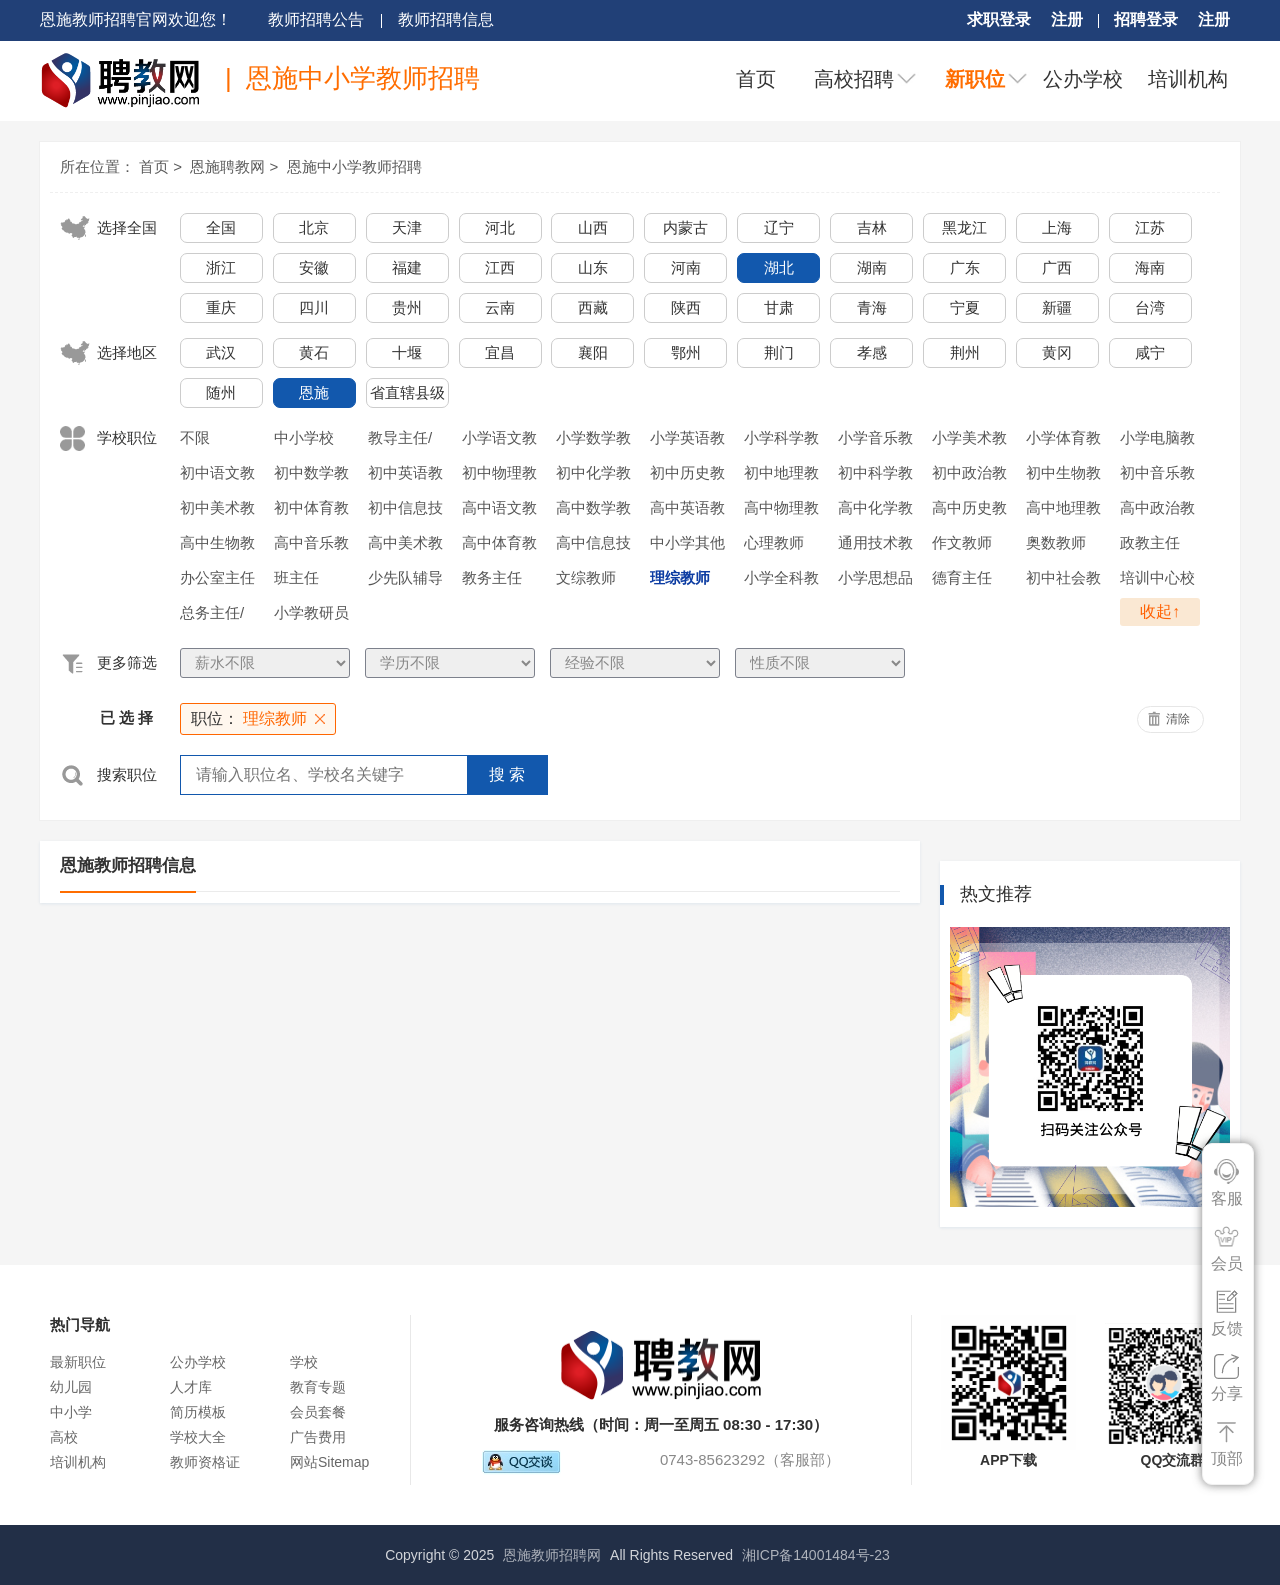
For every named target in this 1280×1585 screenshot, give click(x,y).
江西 (500, 267)
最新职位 (78, 1362)
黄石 (314, 352)
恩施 (314, 392)
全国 (221, 227)
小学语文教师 (499, 441)
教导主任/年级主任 (400, 441)
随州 (221, 392)
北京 (314, 227)
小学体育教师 (1063, 441)
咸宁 (1150, 352)
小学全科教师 (781, 581)
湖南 (872, 267)
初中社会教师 (1063, 581)
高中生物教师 (217, 546)
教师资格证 (205, 1462)
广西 (1057, 267)
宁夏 (965, 307)
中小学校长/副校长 (306, 441)
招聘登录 (1146, 19)
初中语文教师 (217, 476)
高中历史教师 (969, 511)
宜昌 (500, 352)
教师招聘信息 (446, 19)
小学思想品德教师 (875, 581)
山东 (593, 267)
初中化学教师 (593, 476)
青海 (872, 307)
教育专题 (318, 1387)
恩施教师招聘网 (552, 1555)
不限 (195, 437)
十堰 (407, 352)
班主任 (296, 577)
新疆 (1057, 307)
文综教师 (586, 577)
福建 (407, 267)
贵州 (407, 307)
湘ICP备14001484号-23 (816, 1555)
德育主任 (962, 577)
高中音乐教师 (311, 546)
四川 (314, 307)
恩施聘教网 (227, 166)
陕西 (686, 307)
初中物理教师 (499, 476)
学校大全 (198, 1437)
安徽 (314, 267)
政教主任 (1150, 542)
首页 (756, 79)
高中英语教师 (687, 511)
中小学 (71, 1412)
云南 (500, 307)
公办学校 (1083, 79)
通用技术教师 (875, 546)
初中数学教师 (311, 476)
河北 (500, 227)
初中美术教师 (217, 511)
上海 (1057, 227)
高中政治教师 (1157, 511)
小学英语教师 (687, 441)
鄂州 (686, 352)
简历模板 (198, 1412)
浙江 (221, 267)
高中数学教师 (593, 511)
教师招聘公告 (316, 19)
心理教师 (774, 542)
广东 (965, 267)
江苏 (1150, 227)
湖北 (779, 267)
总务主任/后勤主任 (212, 616)
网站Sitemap (329, 1462)
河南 (686, 267)
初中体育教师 (311, 511)
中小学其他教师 (687, 546)
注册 (1067, 19)
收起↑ (1160, 611)
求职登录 (999, 19)
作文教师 (962, 542)
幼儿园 (71, 1387)
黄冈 (1057, 352)
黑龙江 (964, 227)
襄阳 (593, 352)
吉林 (872, 227)
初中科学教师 (875, 476)
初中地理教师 (781, 476)
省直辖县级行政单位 (407, 396)
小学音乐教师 (875, 441)
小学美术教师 (969, 441)
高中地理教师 (1063, 511)
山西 (593, 227)
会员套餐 (318, 1412)
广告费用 (318, 1437)
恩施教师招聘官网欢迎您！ (136, 19)
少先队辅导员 (405, 581)
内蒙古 (685, 227)
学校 (304, 1362)
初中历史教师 (687, 476)
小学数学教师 (593, 441)
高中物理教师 (781, 511)
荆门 (779, 352)
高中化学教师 (875, 511)
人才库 (191, 1387)
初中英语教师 (405, 476)
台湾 (1150, 307)
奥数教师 (1056, 542)
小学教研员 (311, 612)
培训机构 (1188, 79)
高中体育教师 (499, 546)
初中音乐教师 (1157, 476)
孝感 (872, 352)
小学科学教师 (781, 441)
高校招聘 (854, 79)
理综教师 (680, 577)
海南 (1150, 267)
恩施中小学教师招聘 (354, 166)
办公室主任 (217, 577)
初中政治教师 (969, 476)
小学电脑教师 (1157, 441)
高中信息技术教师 (593, 546)
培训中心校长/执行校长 (1157, 581)
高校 (64, 1437)
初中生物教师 (1063, 476)
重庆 (221, 307)
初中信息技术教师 (405, 511)
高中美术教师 (405, 546)
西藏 (593, 307)
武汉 (221, 352)
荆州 (965, 352)
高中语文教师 (499, 511)
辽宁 (779, 227)
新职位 (975, 79)
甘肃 (779, 307)
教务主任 (492, 577)
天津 (407, 227)
